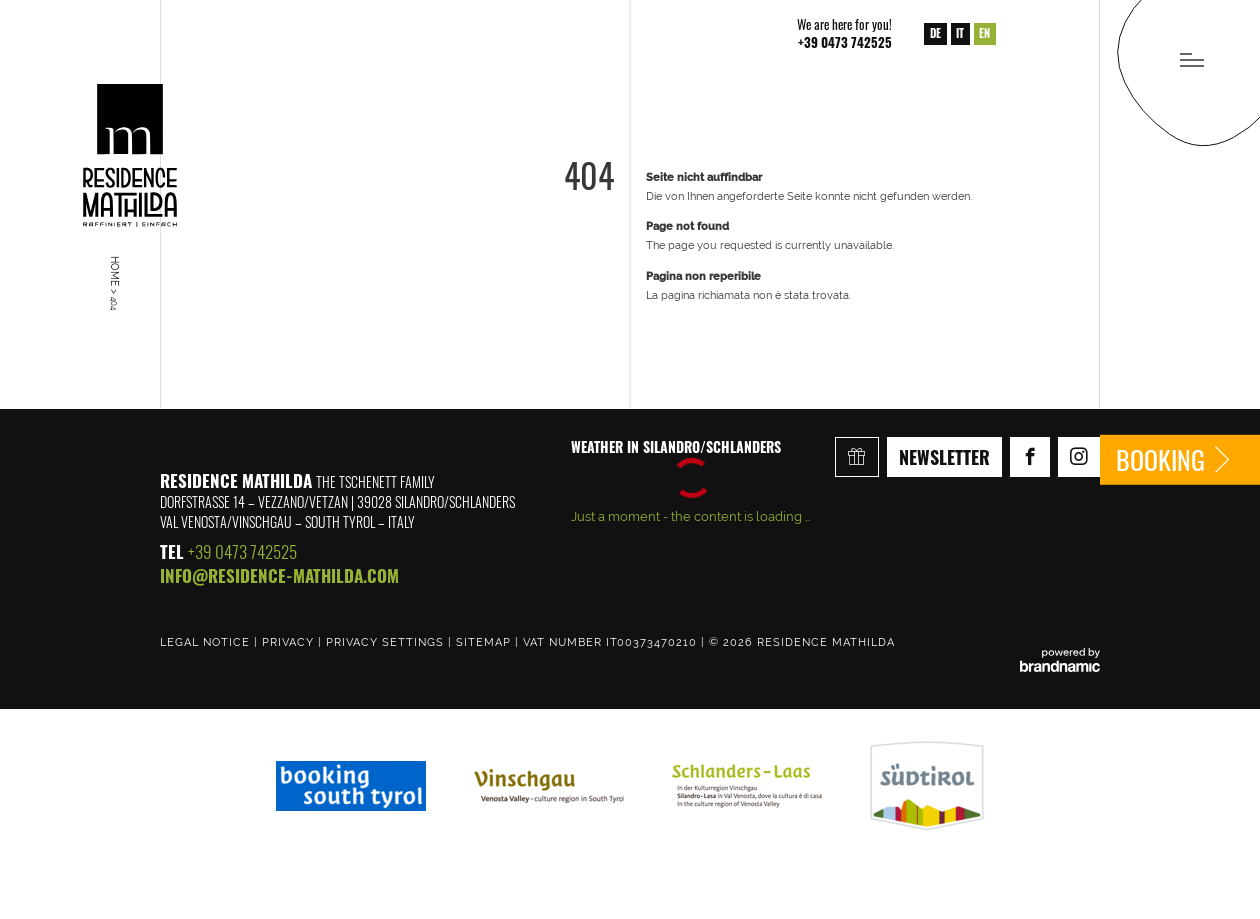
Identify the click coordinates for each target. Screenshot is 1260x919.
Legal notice (207, 642)
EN (984, 33)
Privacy (290, 642)
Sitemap (485, 642)
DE (935, 33)
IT (960, 33)
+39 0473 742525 (242, 551)
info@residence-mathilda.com (279, 575)
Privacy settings (387, 642)
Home (114, 272)
